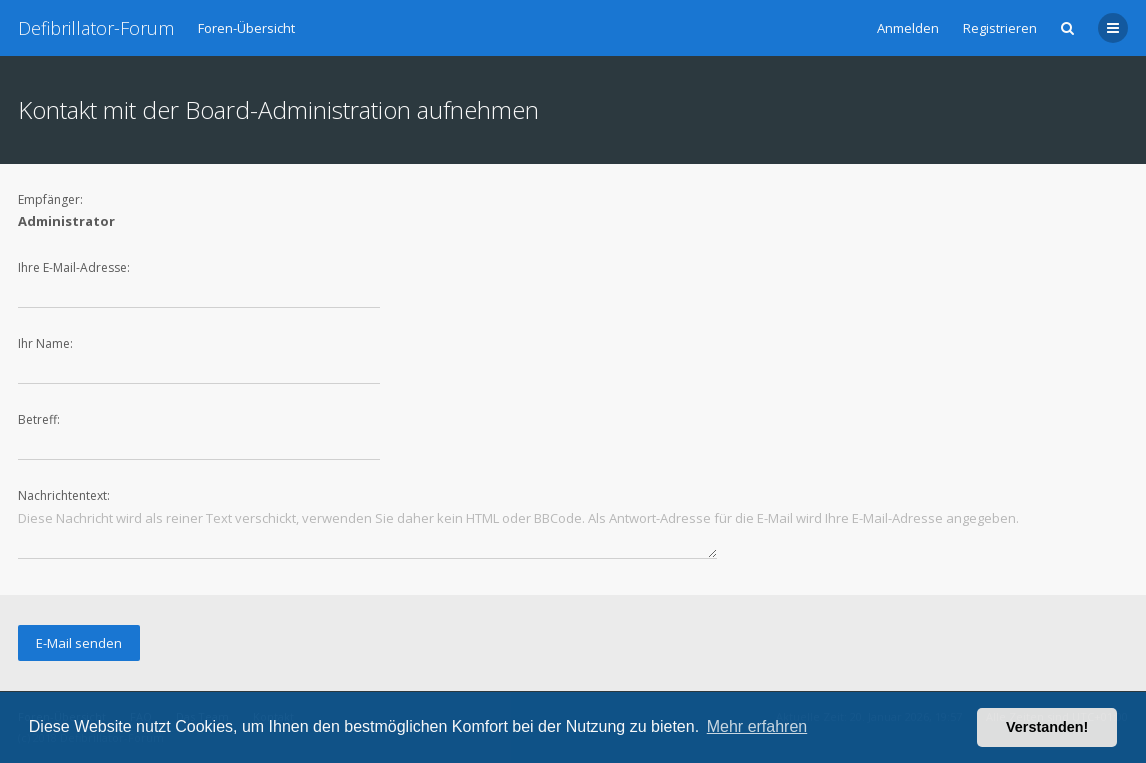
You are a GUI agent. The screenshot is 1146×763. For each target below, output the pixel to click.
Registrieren (1000, 28)
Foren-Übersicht (246, 28)
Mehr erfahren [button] (757, 726)
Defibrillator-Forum (96, 28)
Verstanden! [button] (1047, 727)
